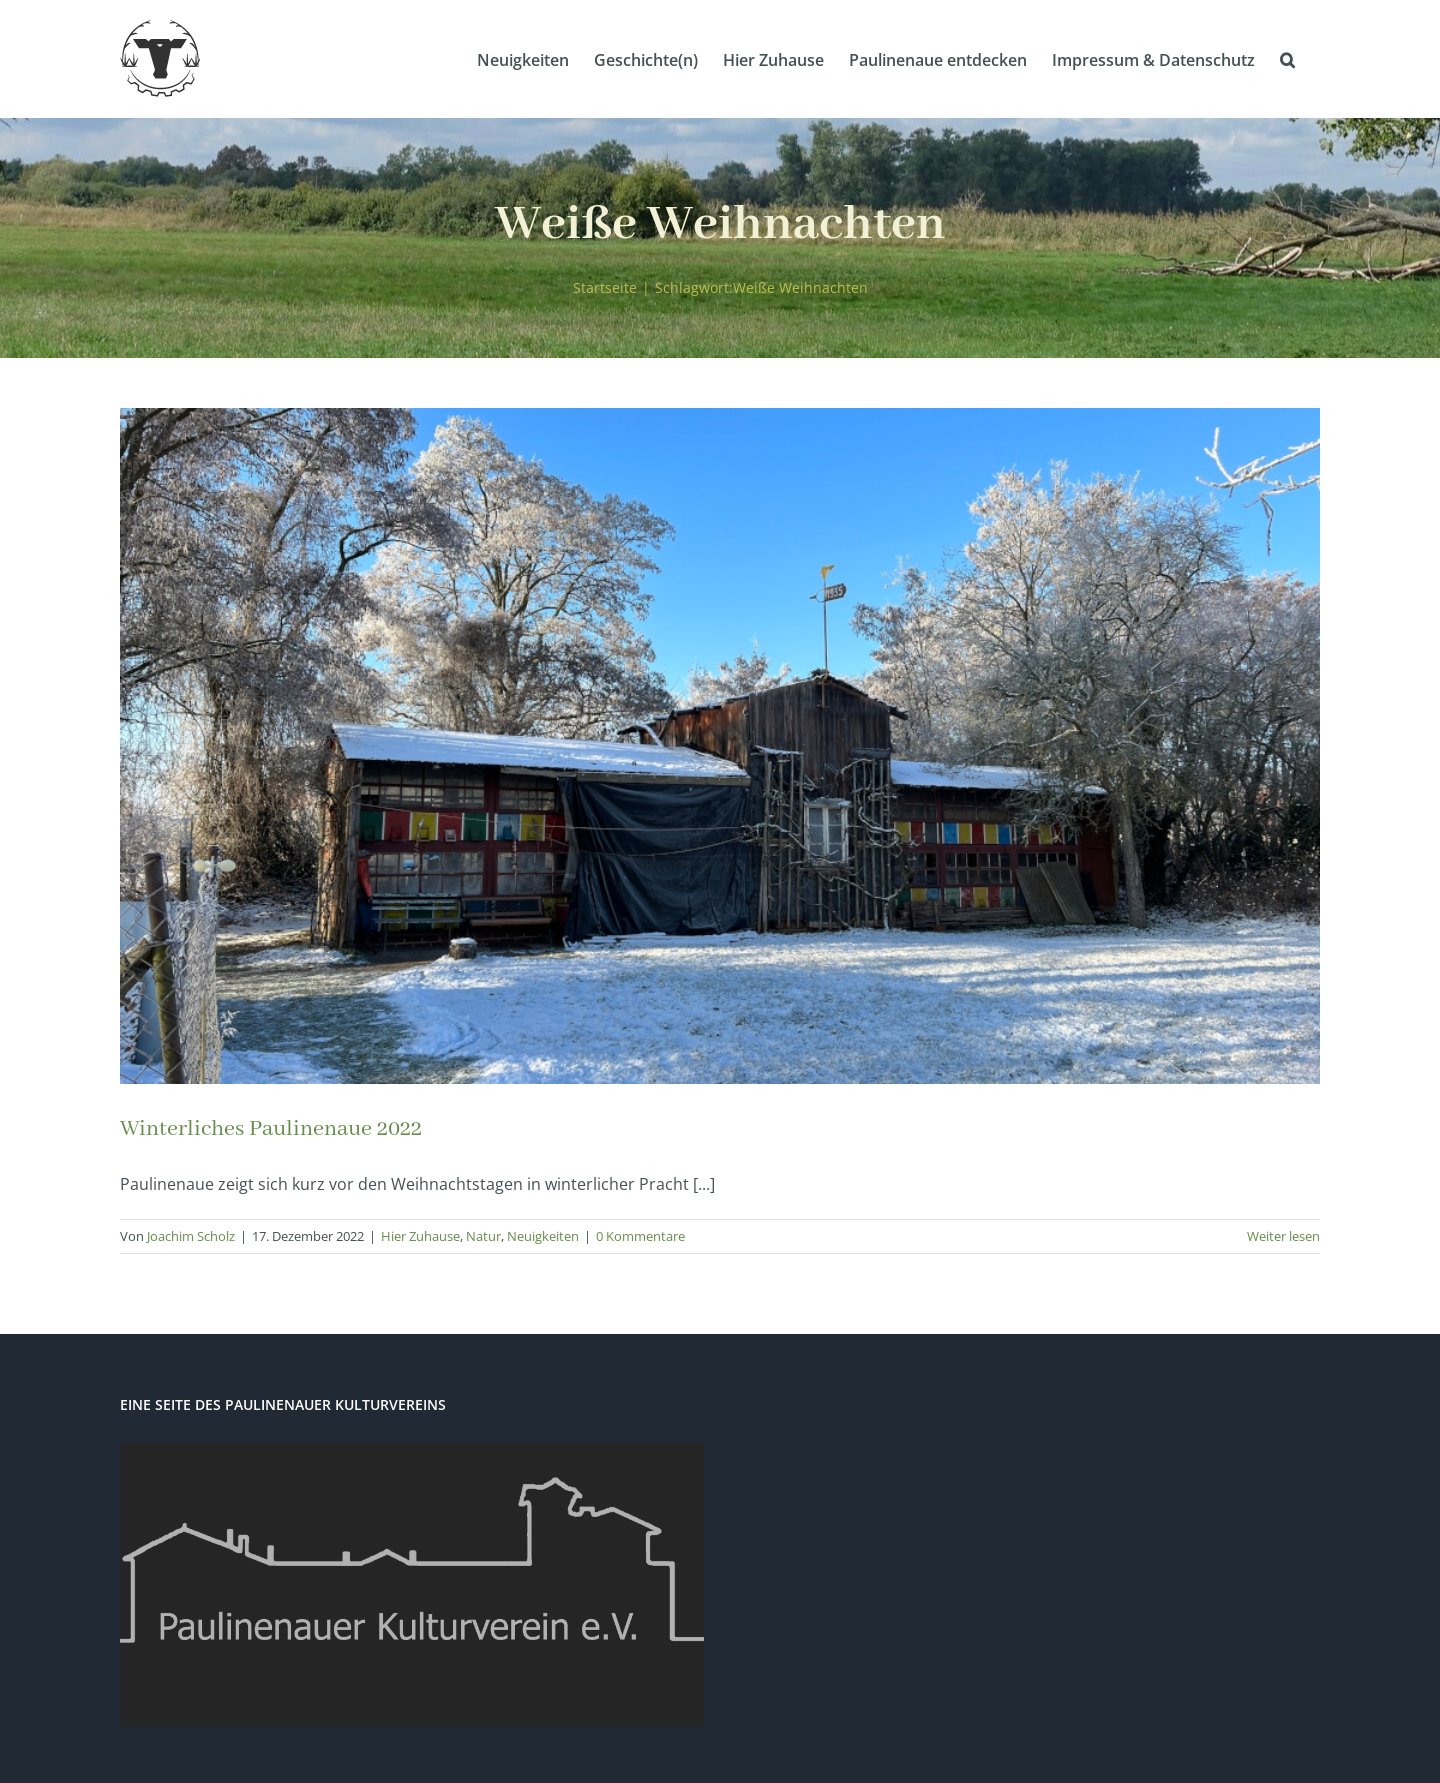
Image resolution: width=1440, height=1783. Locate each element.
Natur (483, 1236)
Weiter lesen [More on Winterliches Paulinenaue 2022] (1283, 1236)
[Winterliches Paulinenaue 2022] (720, 746)
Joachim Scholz (191, 1236)
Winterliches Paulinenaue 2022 (271, 1129)
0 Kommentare (640, 1236)
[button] (1287, 58)
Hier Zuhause (420, 1236)
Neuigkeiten (543, 1236)
